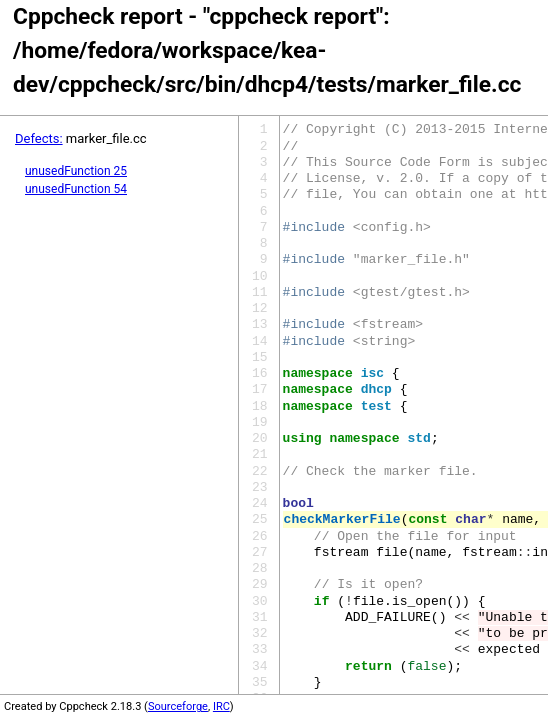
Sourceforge (178, 706)
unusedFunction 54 (76, 189)
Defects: (39, 138)
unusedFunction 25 (76, 171)
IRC (221, 706)
